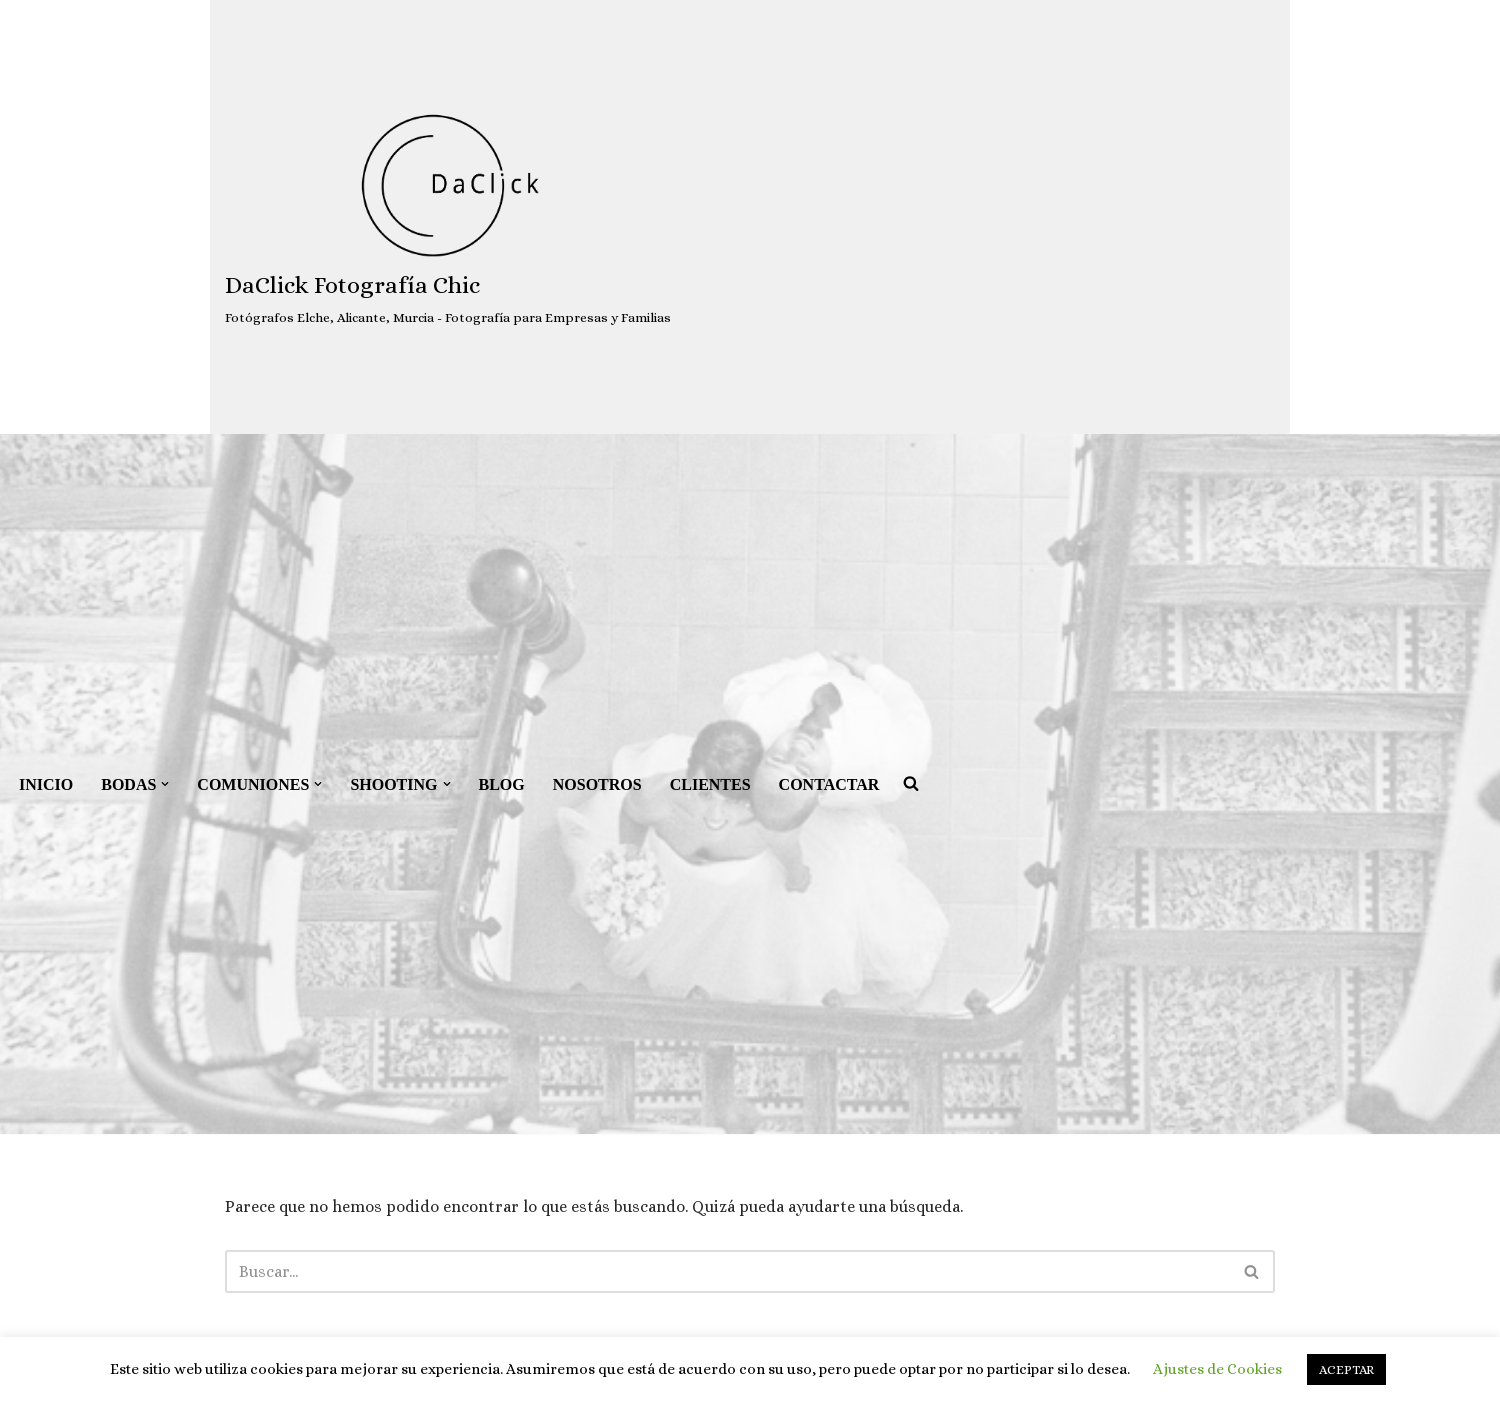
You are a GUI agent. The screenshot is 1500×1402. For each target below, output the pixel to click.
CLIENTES (710, 784)
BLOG (502, 784)
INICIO (46, 784)
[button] (165, 784)
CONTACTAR (829, 784)
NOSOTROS (597, 784)
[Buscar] (727, 1271)
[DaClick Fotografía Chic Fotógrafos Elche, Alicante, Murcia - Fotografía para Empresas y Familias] (448, 217)
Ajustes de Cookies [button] (1217, 1369)
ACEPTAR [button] (1346, 1369)
